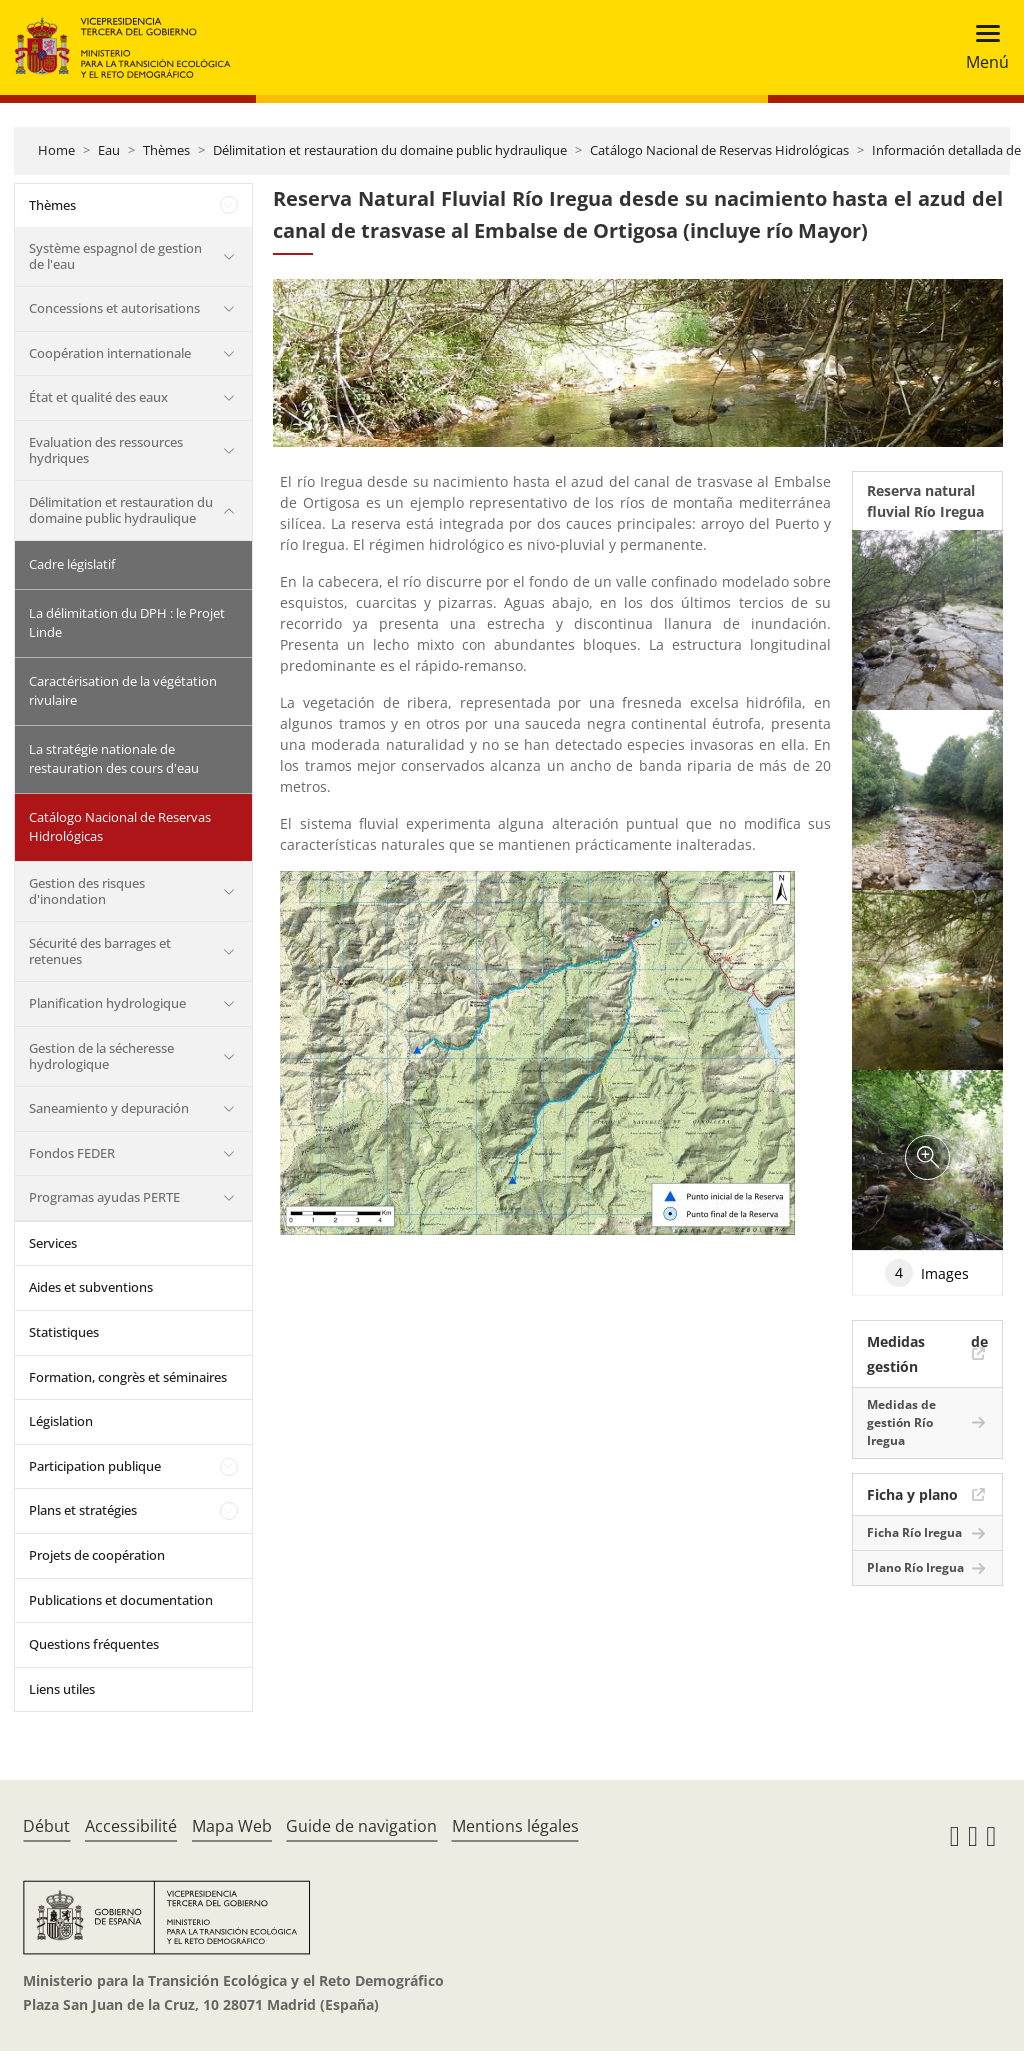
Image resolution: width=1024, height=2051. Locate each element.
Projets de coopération (97, 1555)
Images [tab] (927, 1273)
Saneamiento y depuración (109, 1108)
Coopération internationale (110, 353)
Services (53, 1243)
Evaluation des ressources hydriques (106, 450)
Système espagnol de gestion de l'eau (115, 256)
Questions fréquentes (94, 1644)
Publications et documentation (121, 1600)
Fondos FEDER (72, 1153)
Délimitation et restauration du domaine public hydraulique (390, 150)
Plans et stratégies (83, 1510)
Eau (109, 150)
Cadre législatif (72, 564)
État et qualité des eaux (98, 397)
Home (56, 150)
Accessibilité (131, 1826)
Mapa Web (232, 1826)
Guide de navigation (361, 1826)
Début (46, 1826)
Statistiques (64, 1332)
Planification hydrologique (107, 1003)
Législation (61, 1421)
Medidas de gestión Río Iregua (901, 1422)
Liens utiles (62, 1689)
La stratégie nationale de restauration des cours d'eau (114, 759)
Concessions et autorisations (114, 308)
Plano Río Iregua (915, 1567)
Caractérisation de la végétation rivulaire (123, 691)
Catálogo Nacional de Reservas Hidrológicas (719, 150)
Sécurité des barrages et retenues (100, 951)
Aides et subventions (91, 1287)
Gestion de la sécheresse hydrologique (101, 1056)
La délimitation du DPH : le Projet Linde (127, 623)
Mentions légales (515, 1826)
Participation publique (95, 1466)
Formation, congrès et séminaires (128, 1377)
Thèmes (166, 150)
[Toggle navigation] (981, 47)
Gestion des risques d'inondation (87, 891)
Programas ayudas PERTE (104, 1197)
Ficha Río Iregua (914, 1532)
